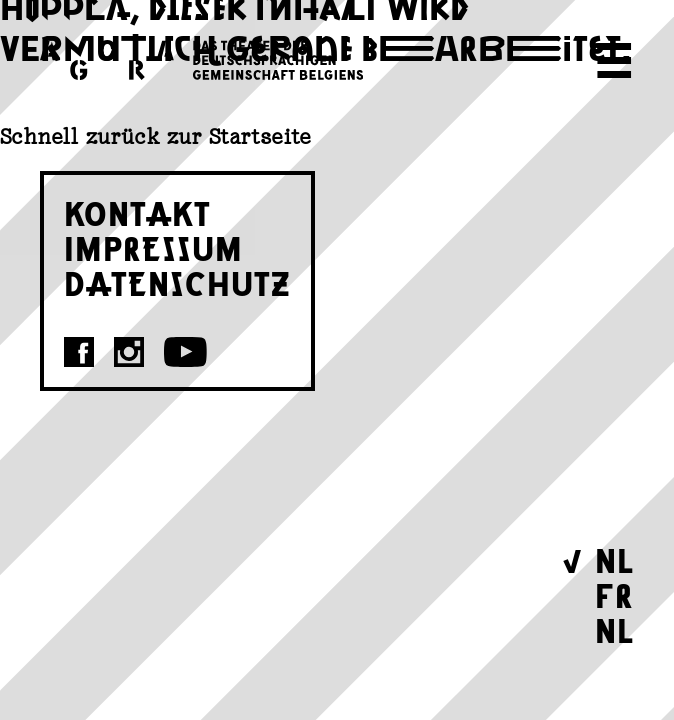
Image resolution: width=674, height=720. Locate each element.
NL (614, 559)
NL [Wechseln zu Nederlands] (614, 629)
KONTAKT (137, 212)
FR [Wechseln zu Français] (614, 594)
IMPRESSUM (153, 247)
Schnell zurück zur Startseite (156, 136)
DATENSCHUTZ (177, 282)
